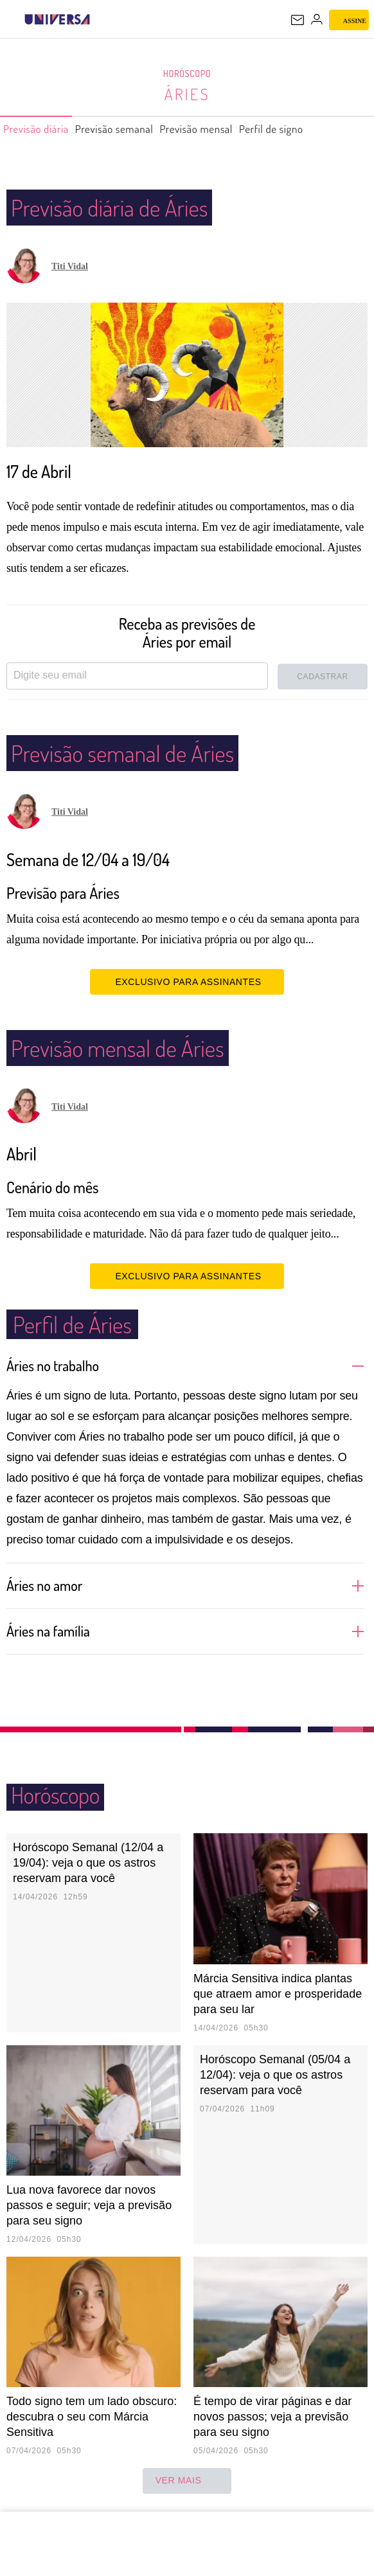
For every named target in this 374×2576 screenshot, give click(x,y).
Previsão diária (42, 129)
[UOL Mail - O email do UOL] (297, 20)
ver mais (187, 2481)
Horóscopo (187, 74)
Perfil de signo (317, 129)
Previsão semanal (134, 129)
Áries (187, 94)
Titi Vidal (69, 266)
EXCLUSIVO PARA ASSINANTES (186, 981)
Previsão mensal (230, 129)
